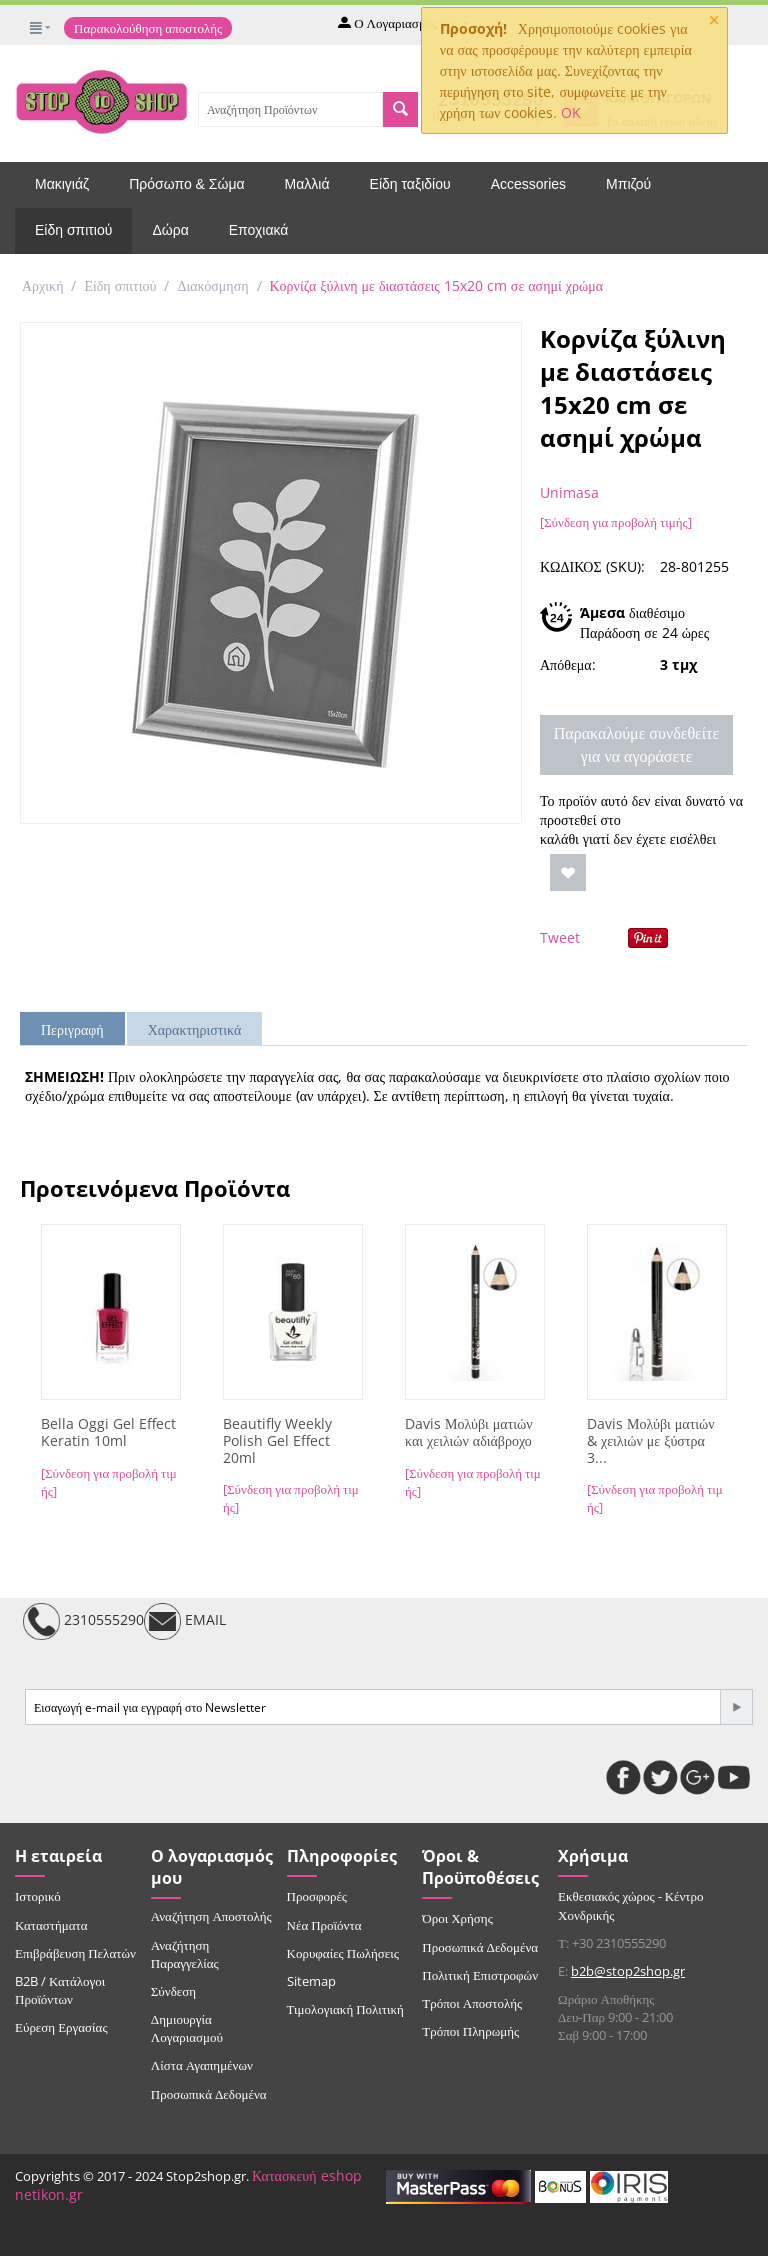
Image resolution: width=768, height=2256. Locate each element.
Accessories (528, 184)
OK (571, 112)
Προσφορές (317, 1896)
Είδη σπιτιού (73, 230)
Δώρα (170, 230)
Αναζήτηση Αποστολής (211, 1916)
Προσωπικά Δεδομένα (209, 2094)
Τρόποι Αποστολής (472, 2003)
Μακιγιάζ (62, 184)
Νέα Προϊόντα (324, 1925)
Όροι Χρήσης (457, 1918)
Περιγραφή (72, 1029)
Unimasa (569, 492)
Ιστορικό (38, 1896)
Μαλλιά (307, 184)
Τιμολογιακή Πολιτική (345, 2009)
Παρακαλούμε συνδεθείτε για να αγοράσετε (636, 744)
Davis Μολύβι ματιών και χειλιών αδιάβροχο (469, 1433)
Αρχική (42, 285)
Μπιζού (628, 184)
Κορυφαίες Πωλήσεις (343, 1953)
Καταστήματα (51, 1925)
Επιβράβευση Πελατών (75, 1953)
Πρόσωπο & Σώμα (186, 184)
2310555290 (83, 1621)
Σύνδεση (173, 1991)
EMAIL (185, 1621)
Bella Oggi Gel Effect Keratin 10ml (108, 1433)
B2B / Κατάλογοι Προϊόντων (60, 1990)
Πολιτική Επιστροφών (480, 1975)
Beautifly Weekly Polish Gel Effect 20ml (277, 1441)
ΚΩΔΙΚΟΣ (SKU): (592, 566)
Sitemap (311, 1981)
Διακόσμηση (212, 285)
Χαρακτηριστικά (195, 1029)
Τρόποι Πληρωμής (470, 2031)
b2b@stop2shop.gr (628, 1971)
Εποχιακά (259, 230)
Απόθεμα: (568, 664)
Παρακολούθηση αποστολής (148, 28)
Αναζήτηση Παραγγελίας (185, 1954)
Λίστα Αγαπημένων (202, 2065)
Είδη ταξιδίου (410, 184)
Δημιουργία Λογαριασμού (187, 2028)
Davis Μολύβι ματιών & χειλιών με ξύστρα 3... (651, 1441)
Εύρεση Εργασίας (61, 2027)
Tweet (560, 937)
